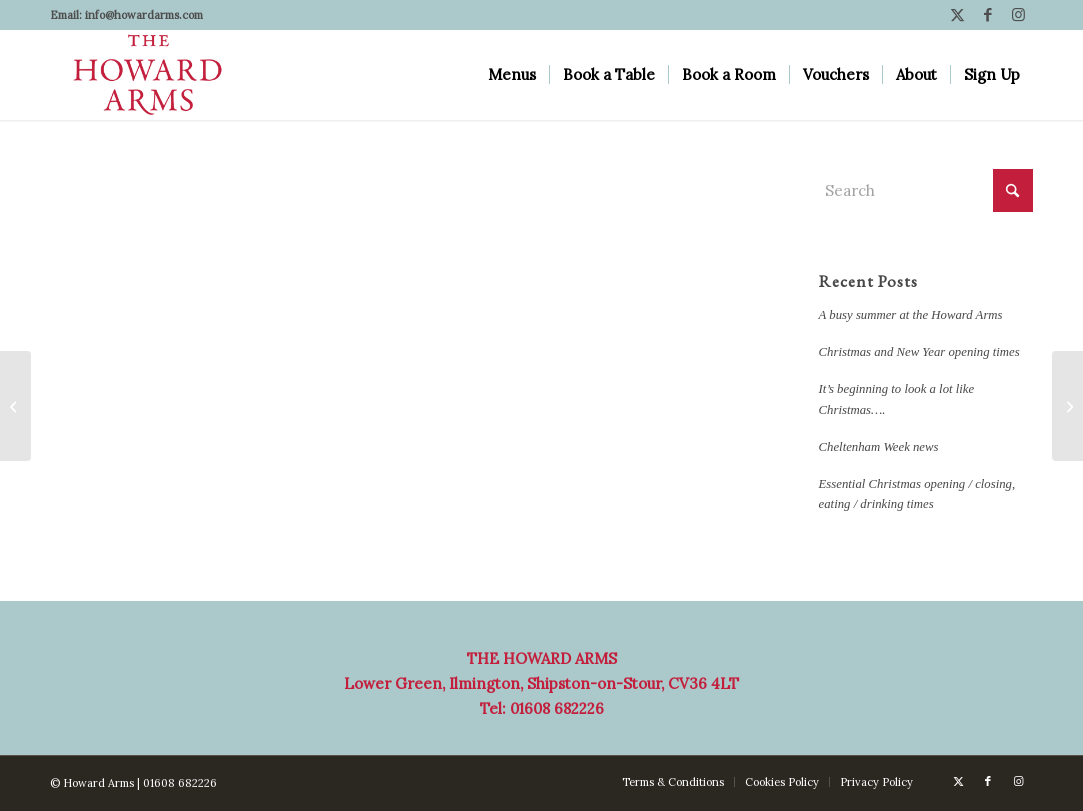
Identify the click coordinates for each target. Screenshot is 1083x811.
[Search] (926, 190)
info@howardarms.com (144, 15)
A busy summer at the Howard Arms (911, 315)
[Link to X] (957, 15)
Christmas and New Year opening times (919, 352)
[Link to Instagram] (1018, 15)
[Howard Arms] (148, 75)
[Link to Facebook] (987, 15)
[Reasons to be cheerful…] (15, 406)
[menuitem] (512, 75)
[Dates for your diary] (1067, 406)
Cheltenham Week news (879, 447)
